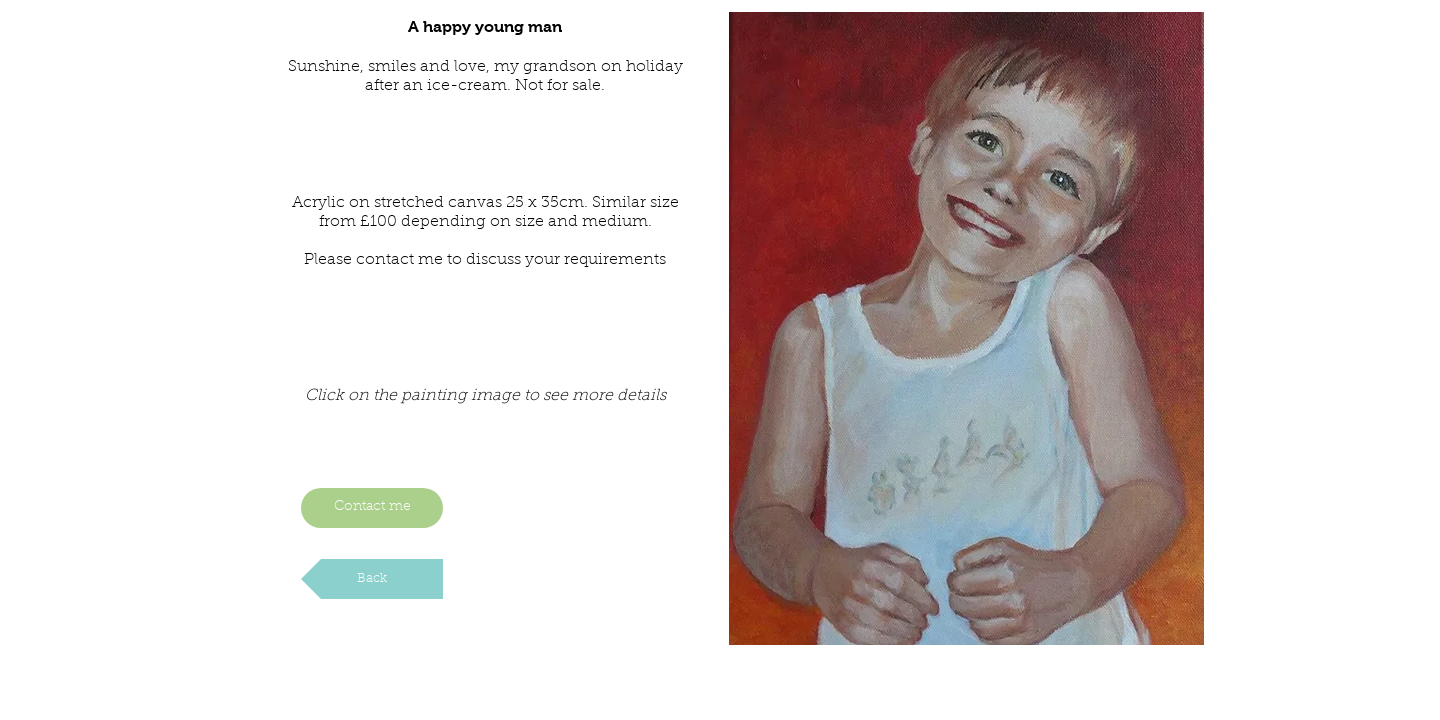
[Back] (372, 579)
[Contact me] (372, 508)
